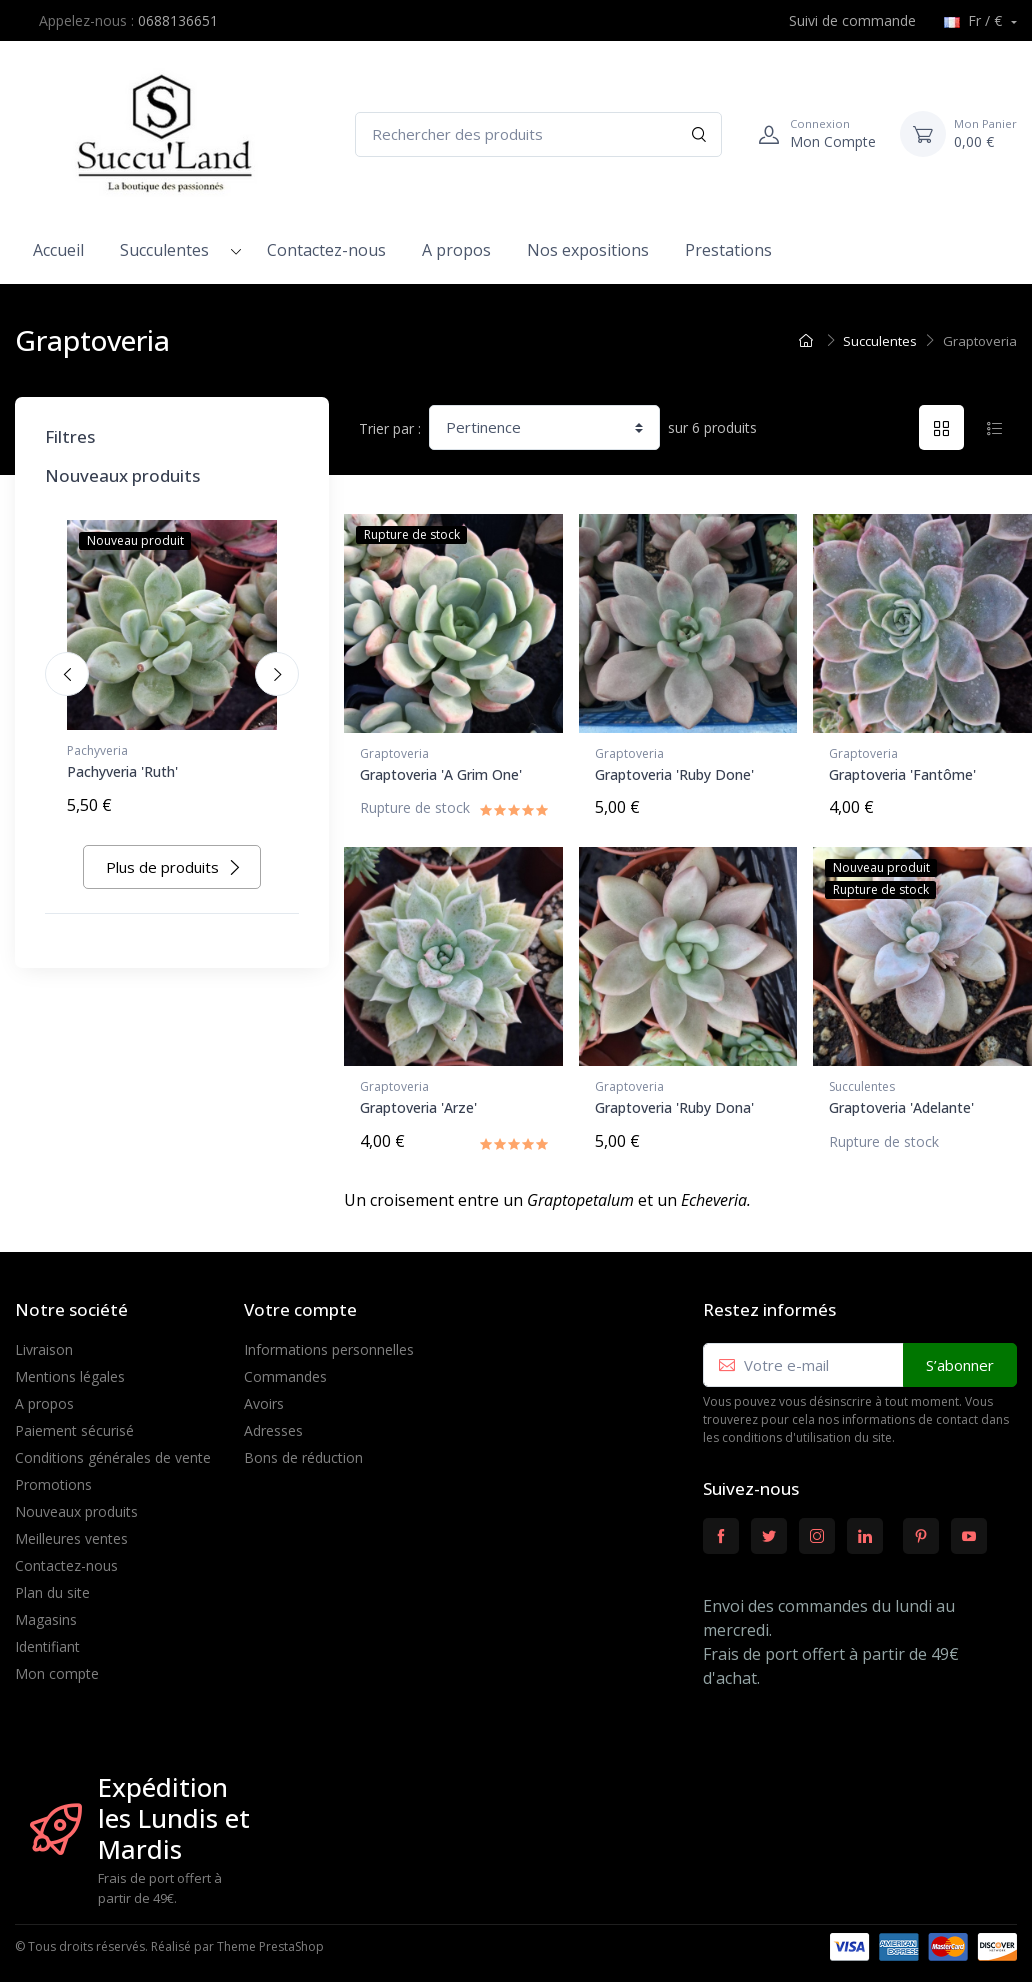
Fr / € (975, 20)
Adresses (273, 1422)
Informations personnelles (329, 1341)
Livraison (44, 1341)
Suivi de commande (841, 20)
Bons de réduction (303, 1449)
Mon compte (57, 1665)
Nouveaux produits (76, 1503)
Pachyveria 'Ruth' (122, 771)
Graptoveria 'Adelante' (901, 1103)
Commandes (285, 1368)
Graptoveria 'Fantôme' (902, 774)
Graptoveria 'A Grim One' (441, 774)
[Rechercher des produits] (538, 134)
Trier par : (390, 428)
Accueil (58, 250)
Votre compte (300, 1302)
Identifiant (47, 1638)
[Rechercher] (699, 134)
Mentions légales (70, 1368)
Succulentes (164, 250)
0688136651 (178, 20)
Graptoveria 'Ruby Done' (674, 774)
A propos (456, 250)
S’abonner (960, 1357)
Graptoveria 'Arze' (418, 1103)
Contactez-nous (326, 250)
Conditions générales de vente (113, 1449)
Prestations (728, 250)
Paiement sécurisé (74, 1422)
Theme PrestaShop (270, 1939)
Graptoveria (394, 753)
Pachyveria (97, 750)
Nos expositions (588, 250)
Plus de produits (174, 863)
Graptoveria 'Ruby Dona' (674, 1103)
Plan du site (52, 1584)
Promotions (53, 1476)
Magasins (46, 1611)
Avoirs (264, 1395)
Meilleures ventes (71, 1530)
